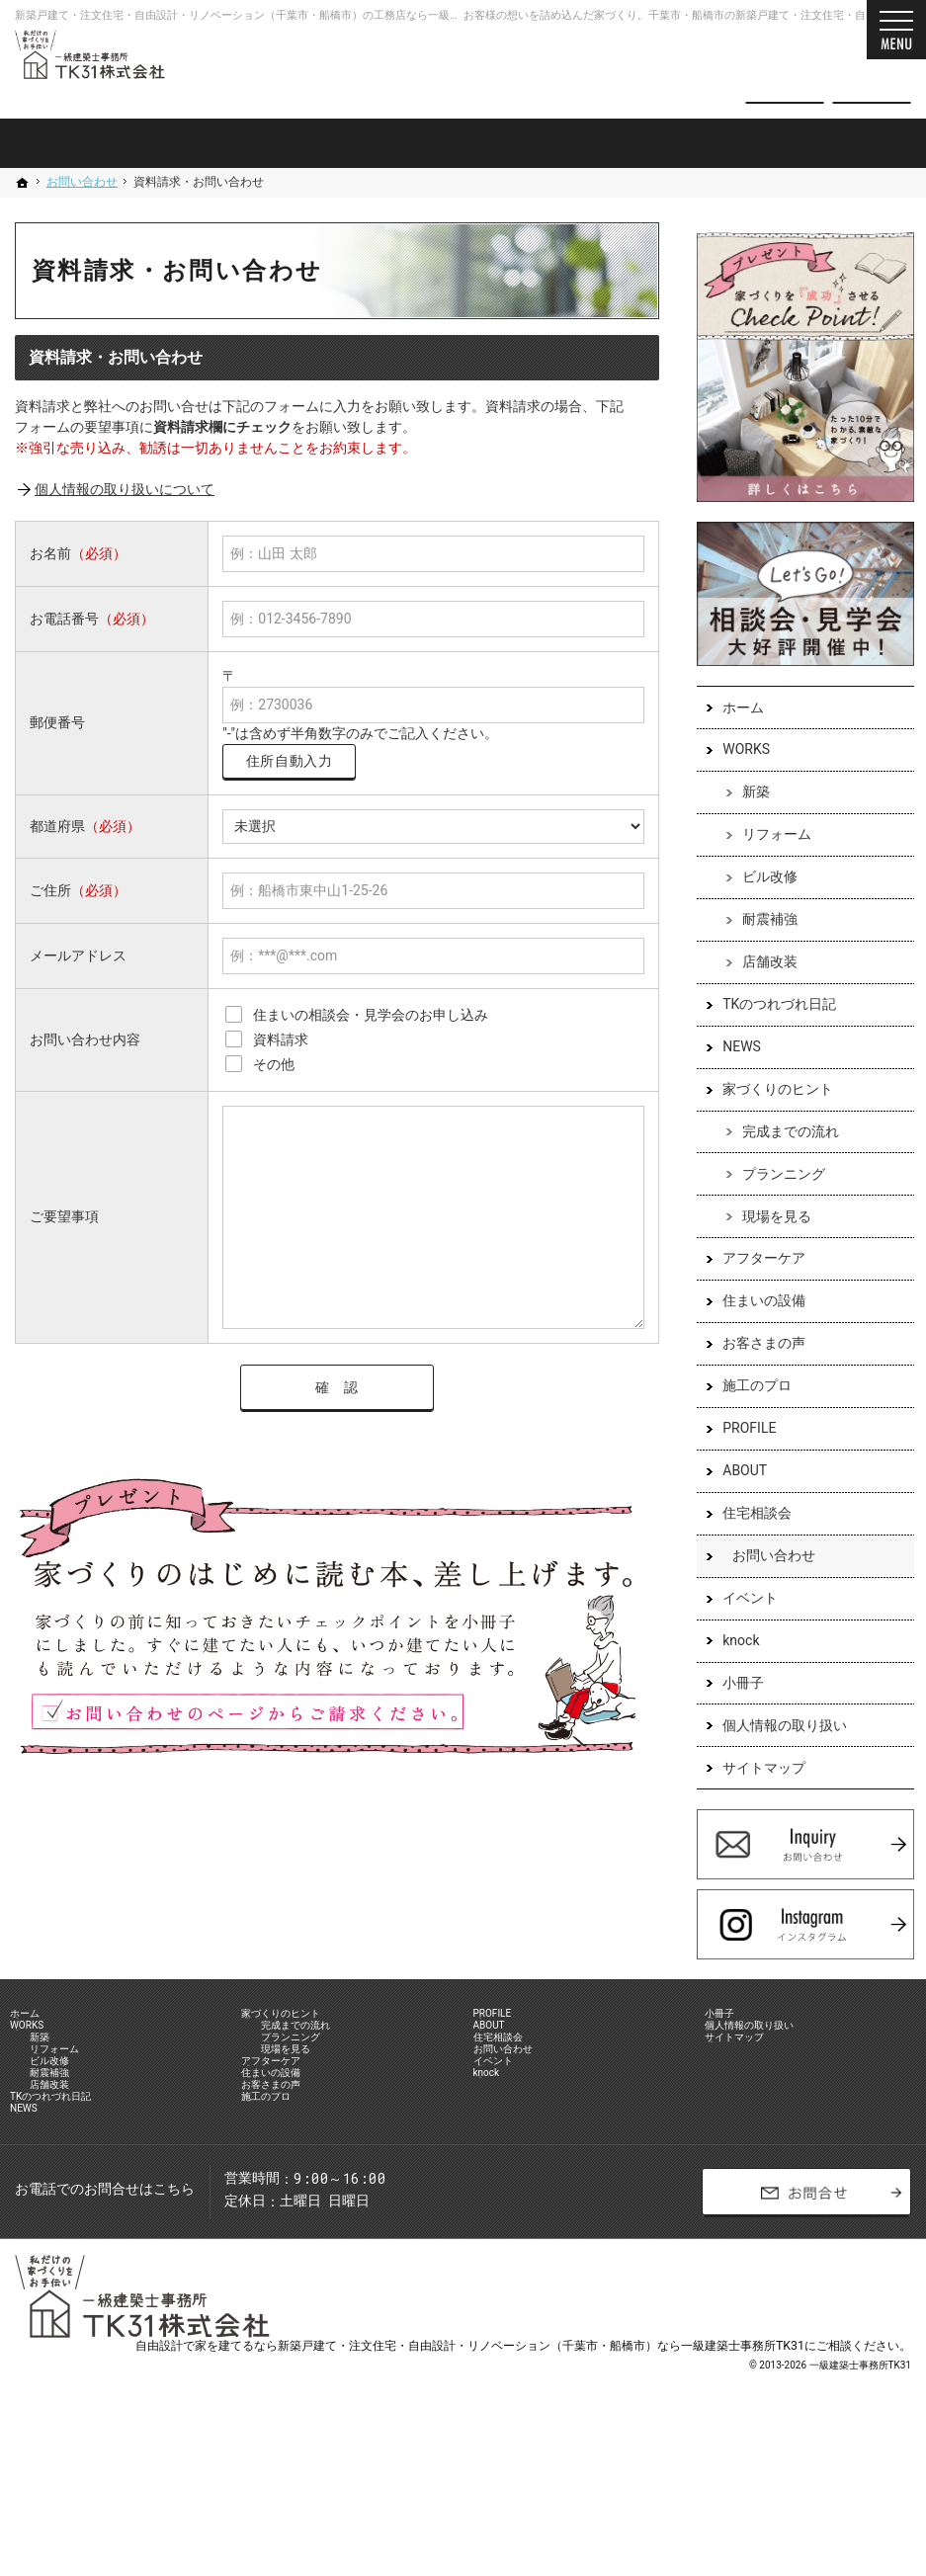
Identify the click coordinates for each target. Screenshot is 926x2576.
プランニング (773, 1177)
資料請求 (871, 71)
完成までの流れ (780, 1134)
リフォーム (766, 837)
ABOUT (735, 1473)
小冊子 (733, 1686)
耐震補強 (760, 922)
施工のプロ (747, 1388)
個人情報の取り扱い (775, 1727)
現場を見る (766, 1218)
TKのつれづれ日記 (769, 1007)
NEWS (732, 1049)
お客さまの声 (754, 1346)
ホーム (733, 709)
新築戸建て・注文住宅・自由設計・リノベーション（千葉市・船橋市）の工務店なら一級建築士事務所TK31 (278, 15)
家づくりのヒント (768, 1092)
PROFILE (739, 1431)
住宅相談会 (747, 1516)
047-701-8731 (599, 71)
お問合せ (784, 71)
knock (731, 1643)
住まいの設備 (754, 1303)
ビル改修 (760, 879)
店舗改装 (760, 964)
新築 (746, 794)
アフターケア (754, 1261)
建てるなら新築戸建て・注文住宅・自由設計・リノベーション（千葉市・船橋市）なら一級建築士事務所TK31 (511, 2481)
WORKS (736, 752)
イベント (740, 1601)
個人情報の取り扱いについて (124, 489)
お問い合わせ (763, 1558)
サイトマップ (754, 1770)
